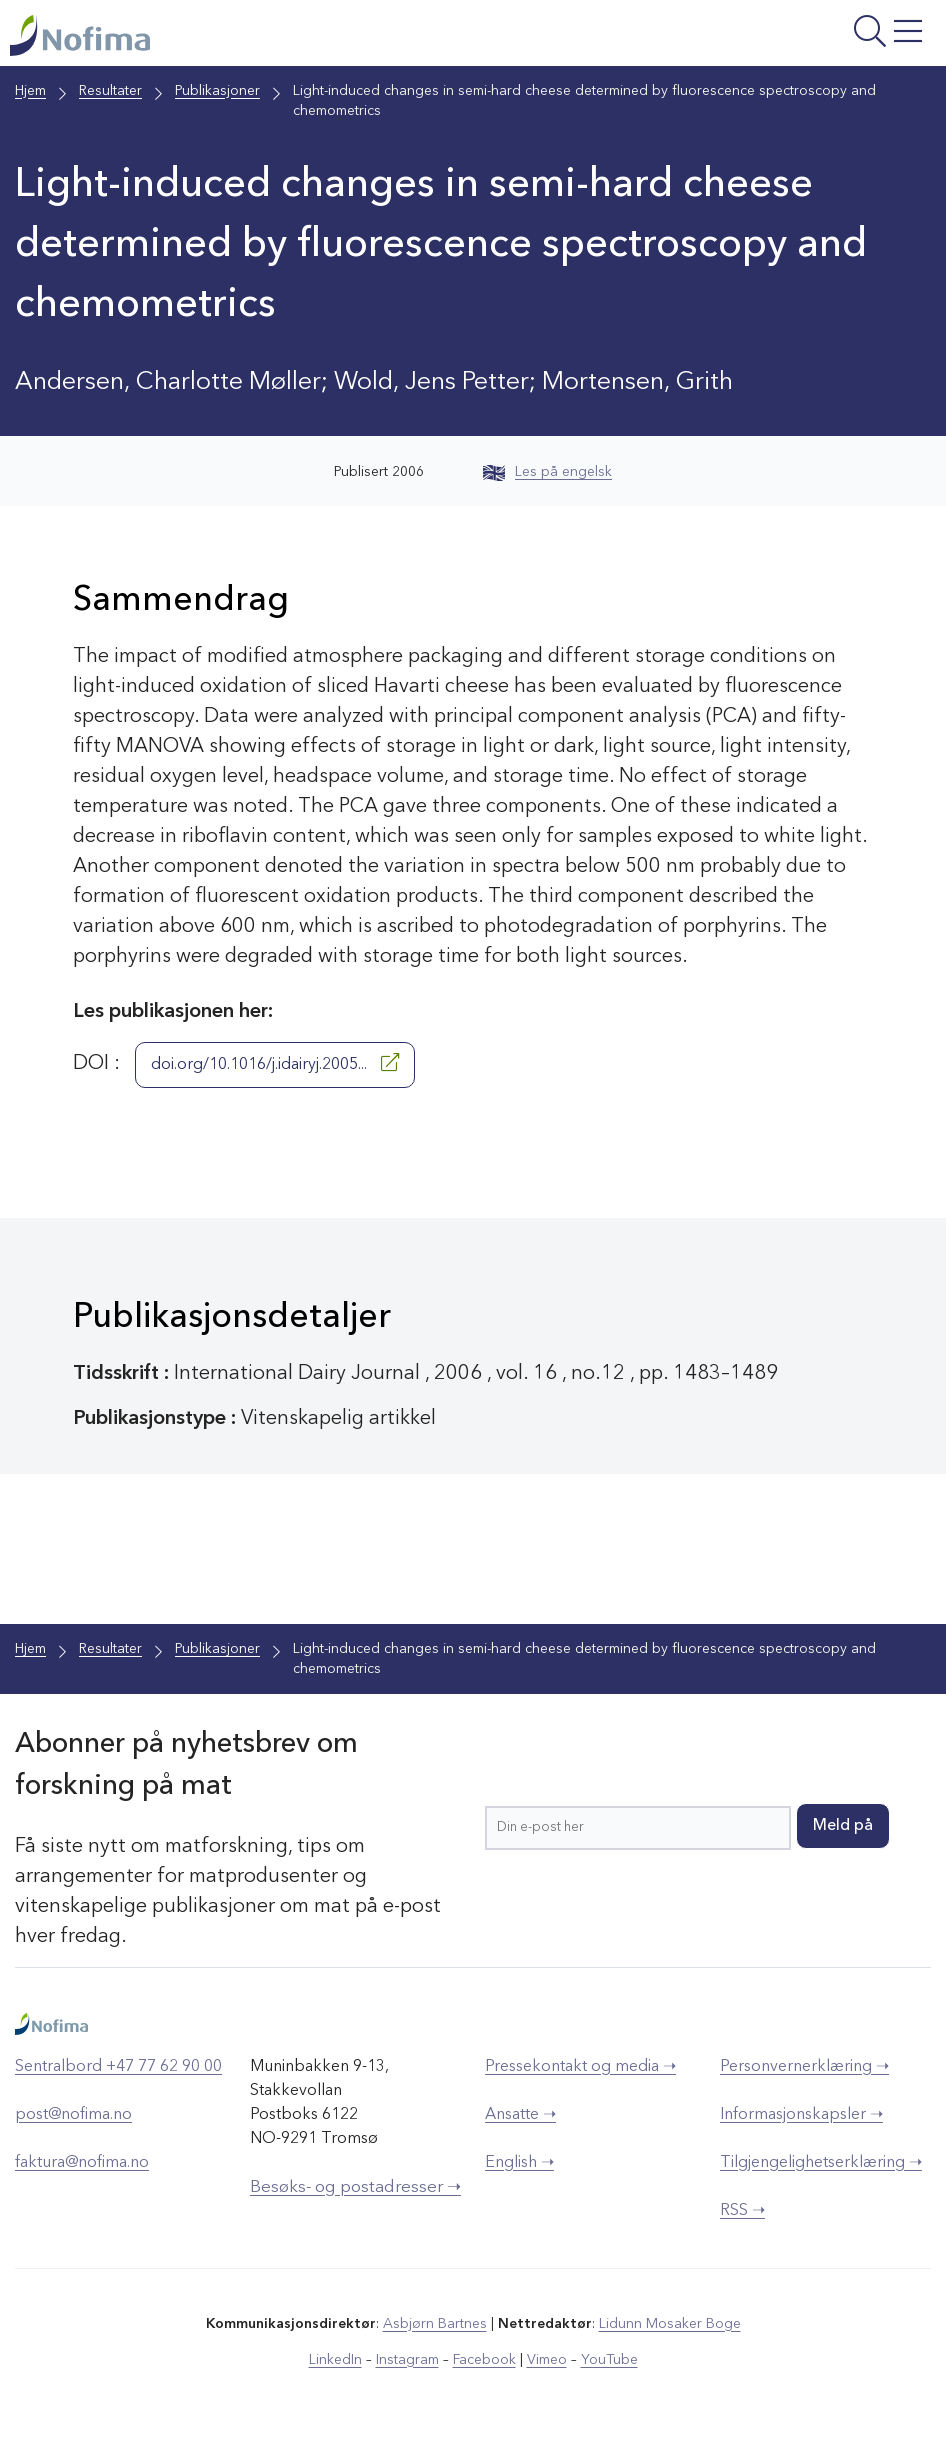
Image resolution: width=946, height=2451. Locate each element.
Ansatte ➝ (520, 2115)
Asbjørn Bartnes (435, 2324)
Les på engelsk (547, 472)
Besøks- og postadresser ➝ (355, 2187)
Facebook (484, 2360)
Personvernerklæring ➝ (804, 2067)
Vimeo (547, 2360)
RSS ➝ (742, 2211)
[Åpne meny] (774, 38)
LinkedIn (335, 2360)
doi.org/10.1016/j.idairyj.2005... (275, 1063)
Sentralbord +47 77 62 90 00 (118, 2067)
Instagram (407, 2360)
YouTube (609, 2360)
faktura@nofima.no (82, 2163)
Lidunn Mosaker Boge (670, 2324)
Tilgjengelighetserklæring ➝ (821, 2163)
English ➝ (519, 2163)
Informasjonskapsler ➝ (801, 2115)
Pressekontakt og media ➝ (580, 2067)
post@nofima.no (73, 2115)
